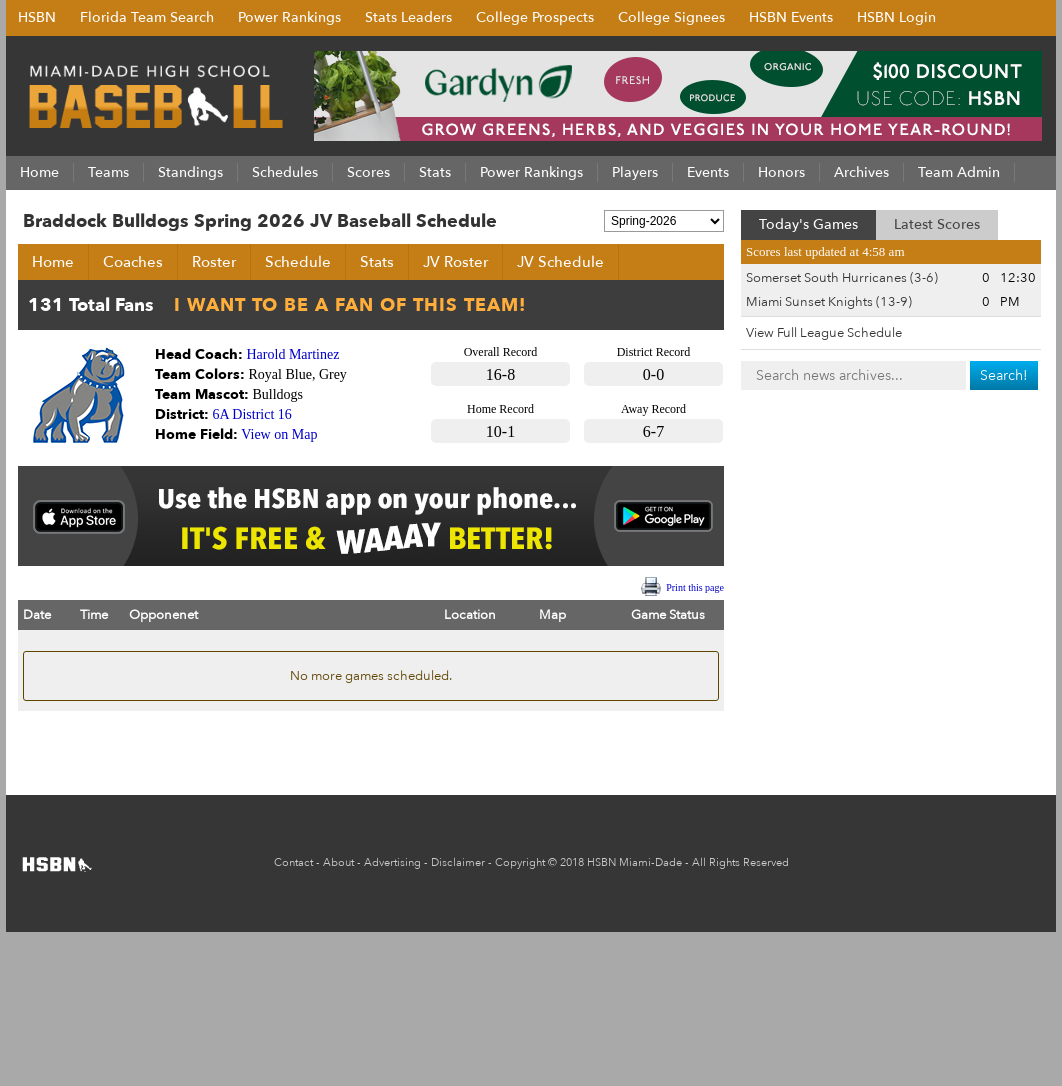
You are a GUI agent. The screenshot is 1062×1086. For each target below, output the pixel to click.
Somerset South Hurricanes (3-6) (842, 278)
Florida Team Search (147, 17)
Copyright (520, 862)
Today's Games (808, 224)
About (338, 862)
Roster (214, 262)
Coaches (133, 262)
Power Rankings (289, 17)
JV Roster (455, 262)
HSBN (37, 17)
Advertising (392, 862)
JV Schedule (560, 262)
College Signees (671, 17)
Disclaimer (458, 862)
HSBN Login (896, 17)
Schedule (298, 262)
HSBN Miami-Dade (634, 862)
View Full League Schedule (824, 333)
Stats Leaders (408, 17)
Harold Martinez (293, 354)
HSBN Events (791, 17)
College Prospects (535, 17)
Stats (377, 262)
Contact (293, 862)
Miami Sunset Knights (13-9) (829, 302)
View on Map (279, 434)
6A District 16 (252, 414)
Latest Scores (937, 224)
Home (53, 262)
